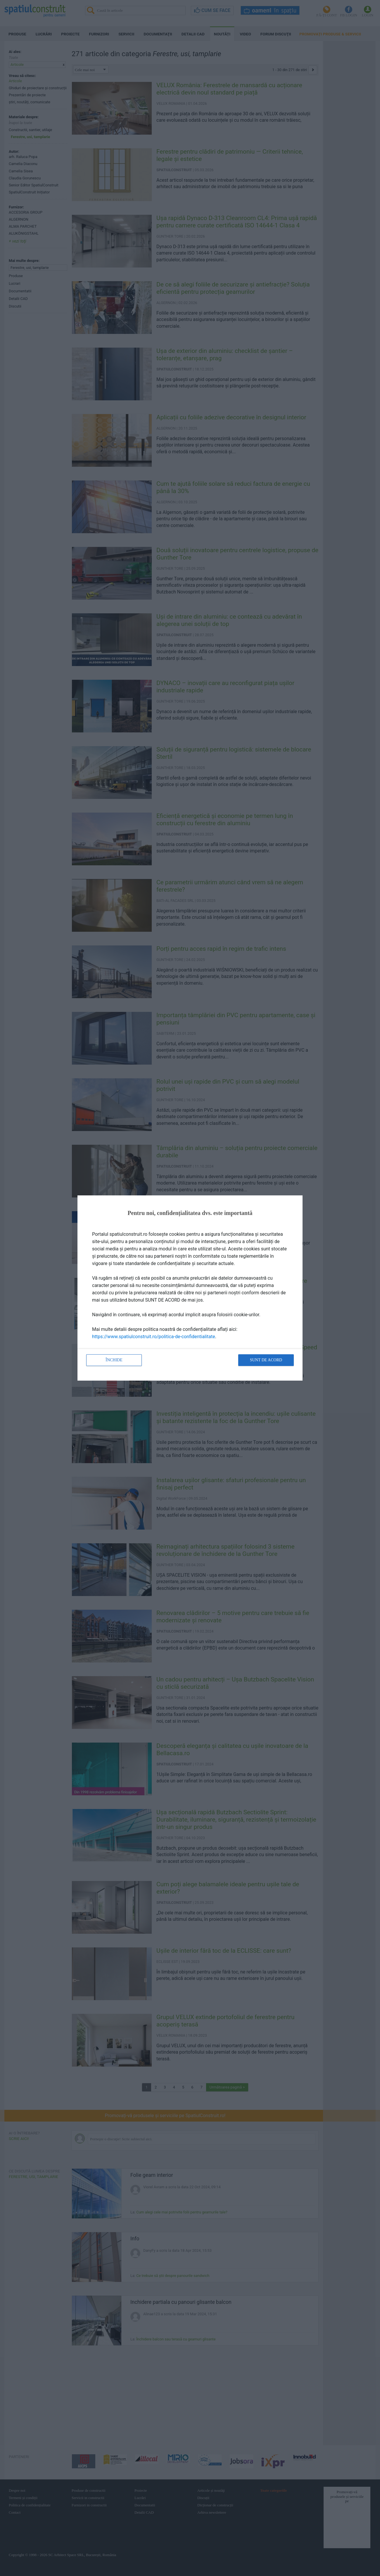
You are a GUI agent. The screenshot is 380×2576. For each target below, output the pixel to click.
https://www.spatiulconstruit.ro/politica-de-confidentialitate (153, 1336)
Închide (114, 1360)
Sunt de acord (266, 1360)
